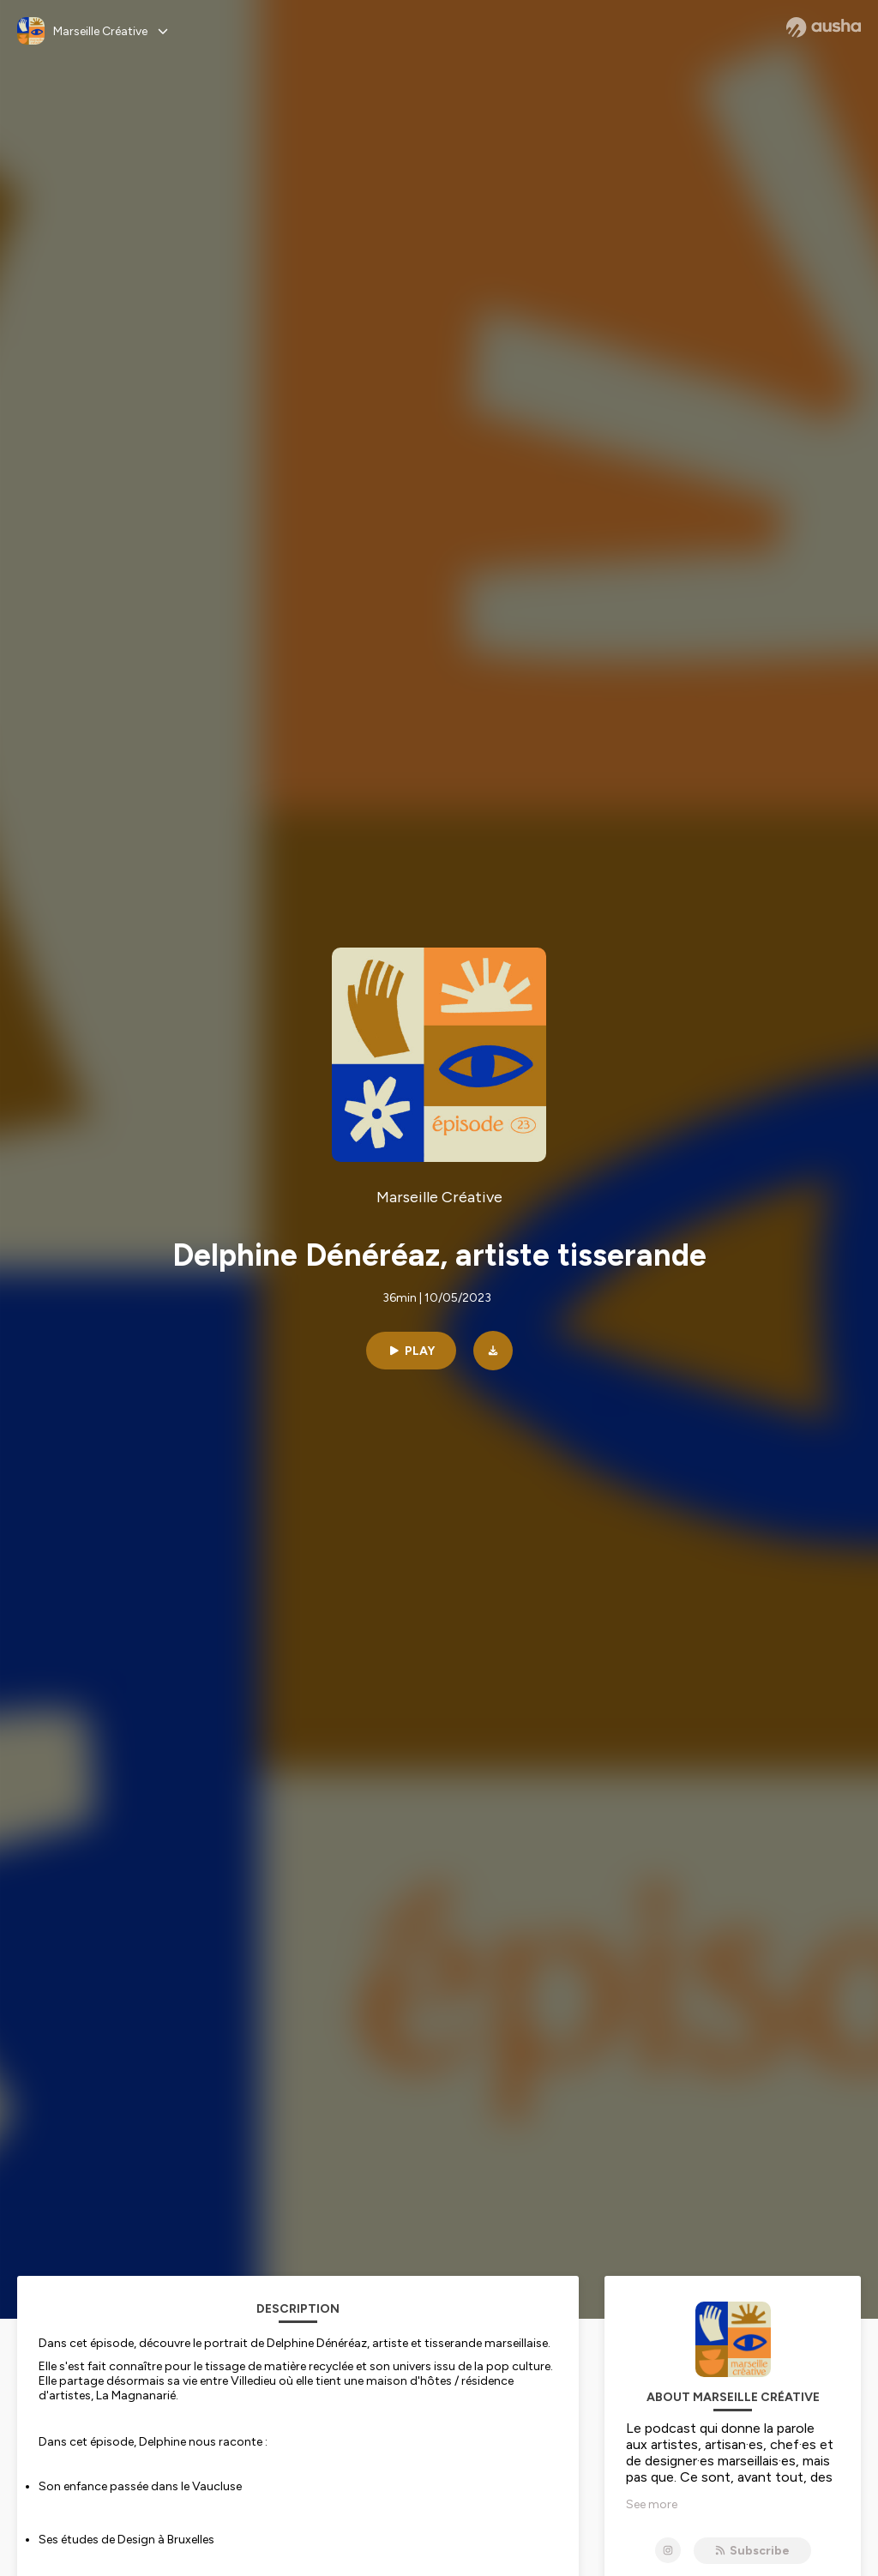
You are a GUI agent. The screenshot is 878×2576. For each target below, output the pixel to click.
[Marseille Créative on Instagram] (668, 2550)
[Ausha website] (823, 27)
